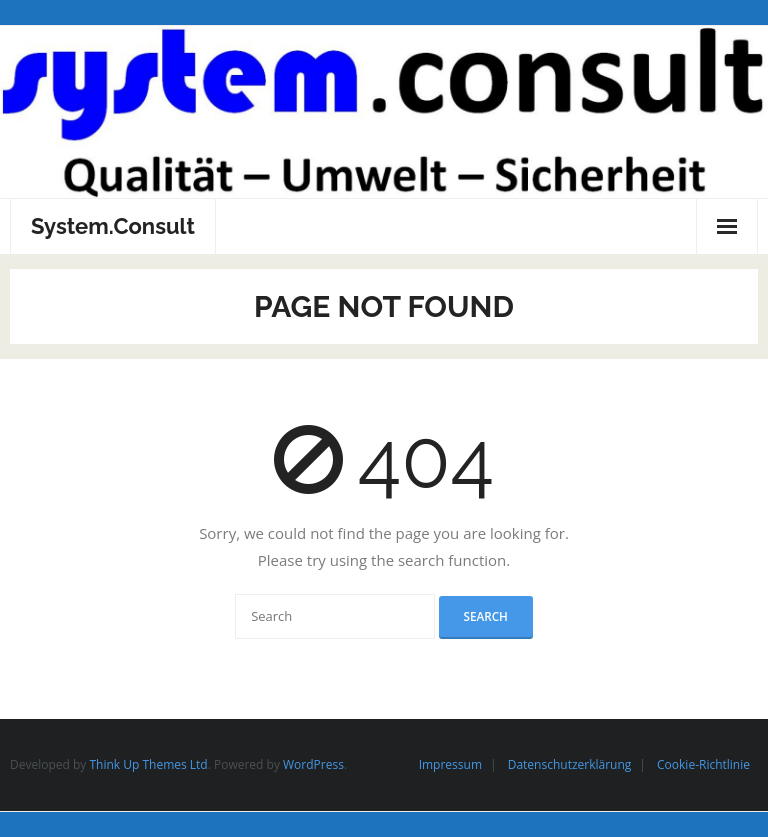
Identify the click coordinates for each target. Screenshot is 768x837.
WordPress (313, 764)
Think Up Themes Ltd (148, 764)
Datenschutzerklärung (570, 764)
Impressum (450, 764)
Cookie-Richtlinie (703, 764)
